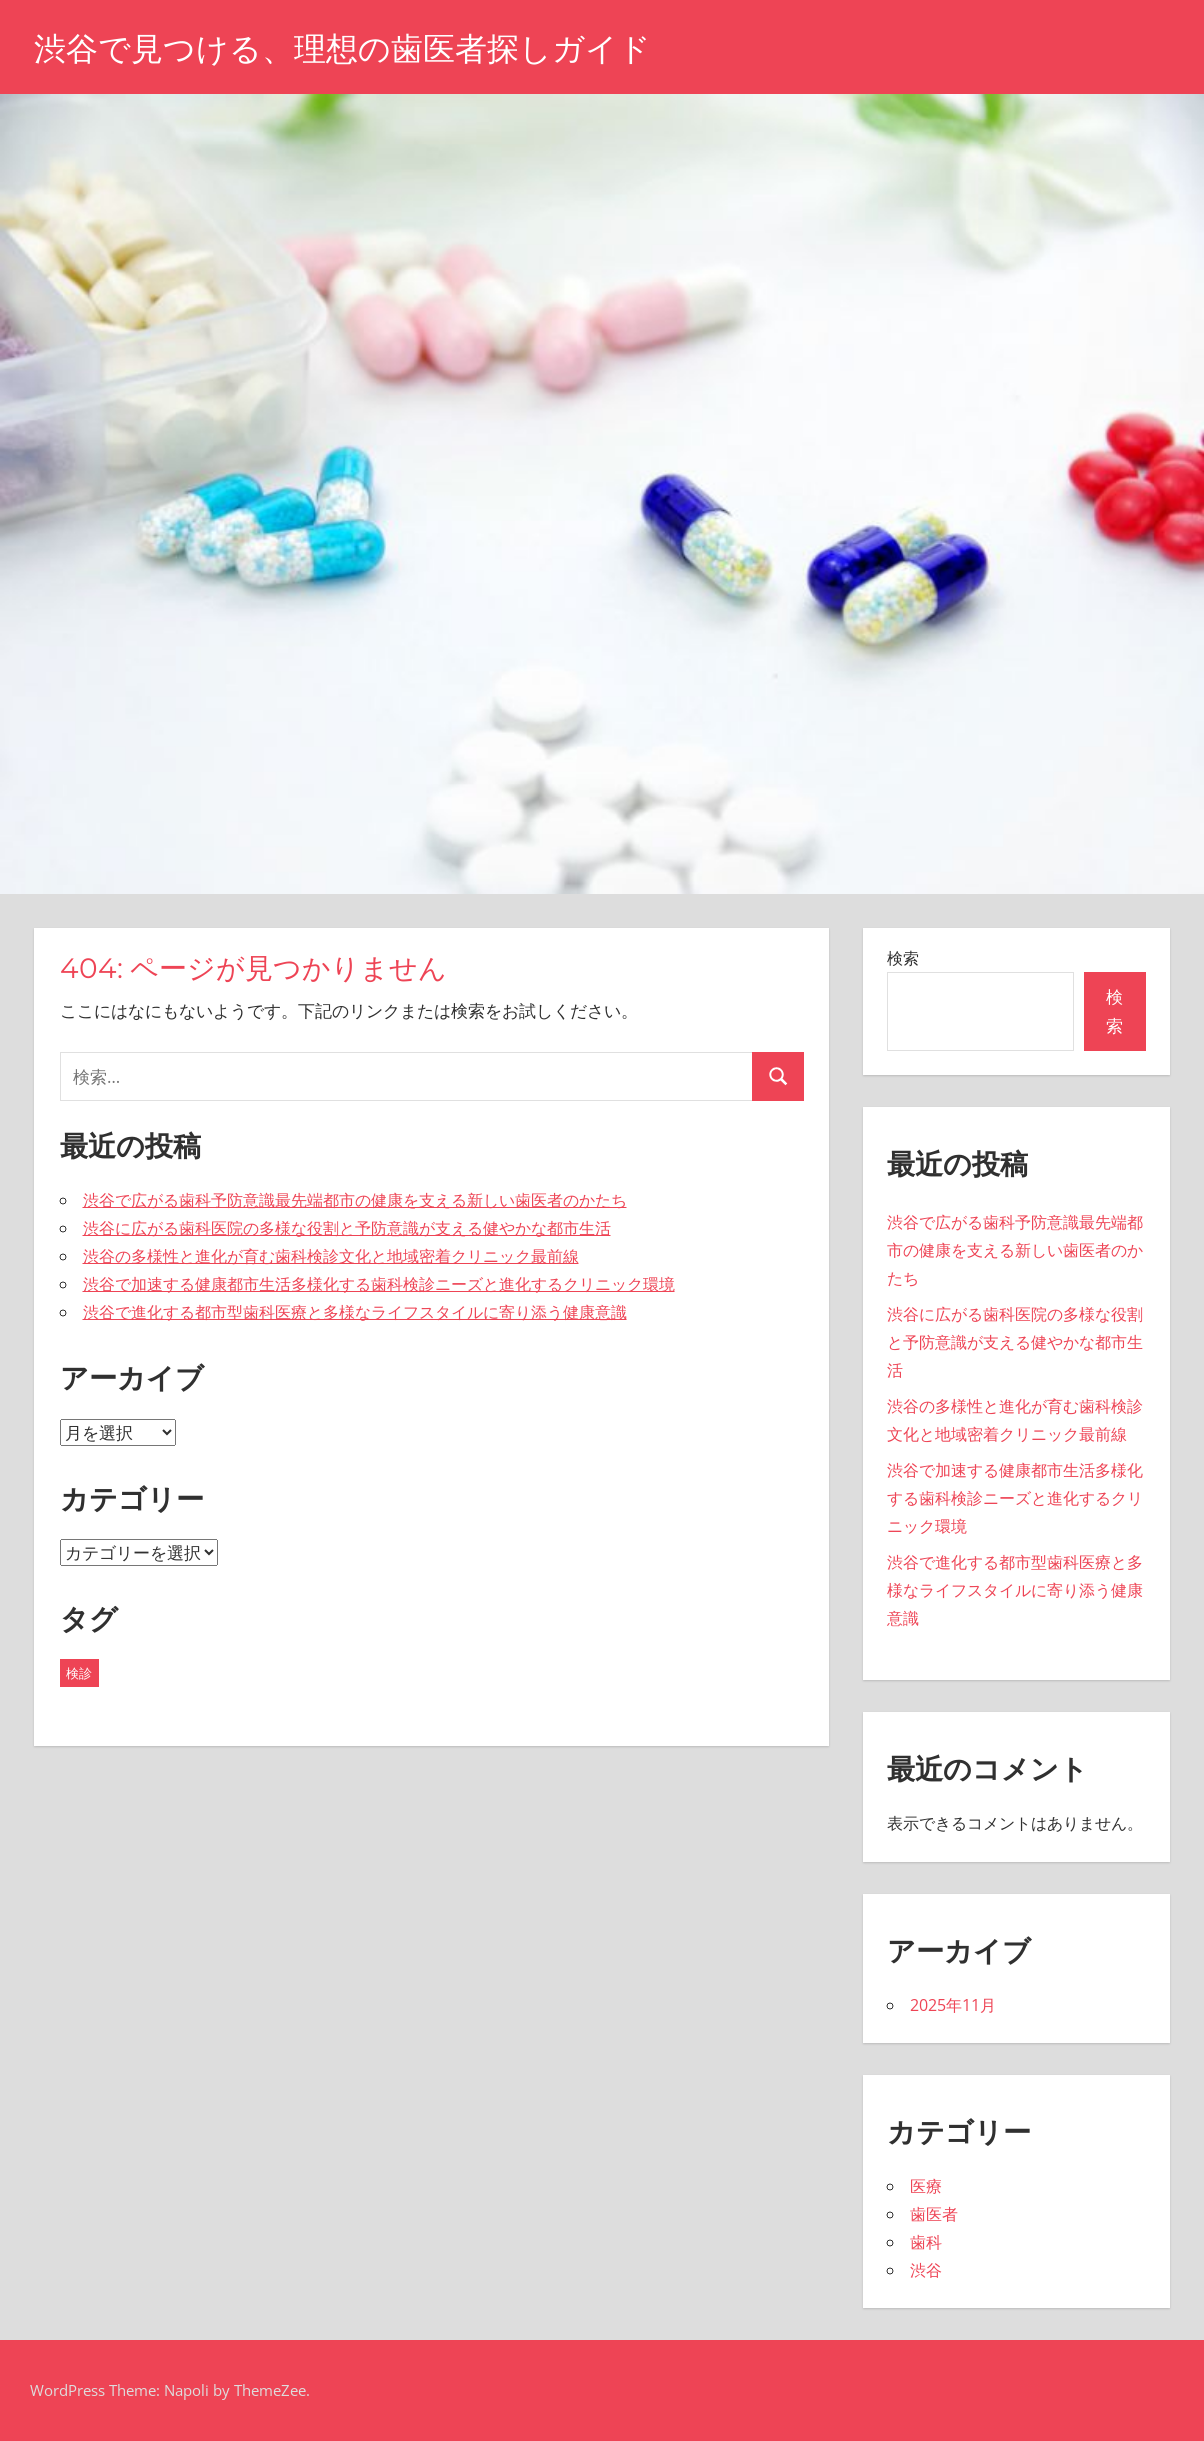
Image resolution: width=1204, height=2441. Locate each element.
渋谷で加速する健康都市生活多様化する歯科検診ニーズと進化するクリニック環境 (379, 1284)
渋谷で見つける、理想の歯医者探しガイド (342, 48)
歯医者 (934, 2214)
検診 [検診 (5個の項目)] (79, 1673)
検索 (903, 958)
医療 (926, 2186)
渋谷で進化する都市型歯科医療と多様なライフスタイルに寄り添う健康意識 (355, 1312)
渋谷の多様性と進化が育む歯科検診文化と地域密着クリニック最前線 (331, 1256)
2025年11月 (953, 2005)
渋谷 (926, 2270)
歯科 (926, 2242)
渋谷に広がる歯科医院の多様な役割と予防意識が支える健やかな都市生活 (347, 1228)
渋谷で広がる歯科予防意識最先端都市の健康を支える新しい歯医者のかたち (355, 1200)
